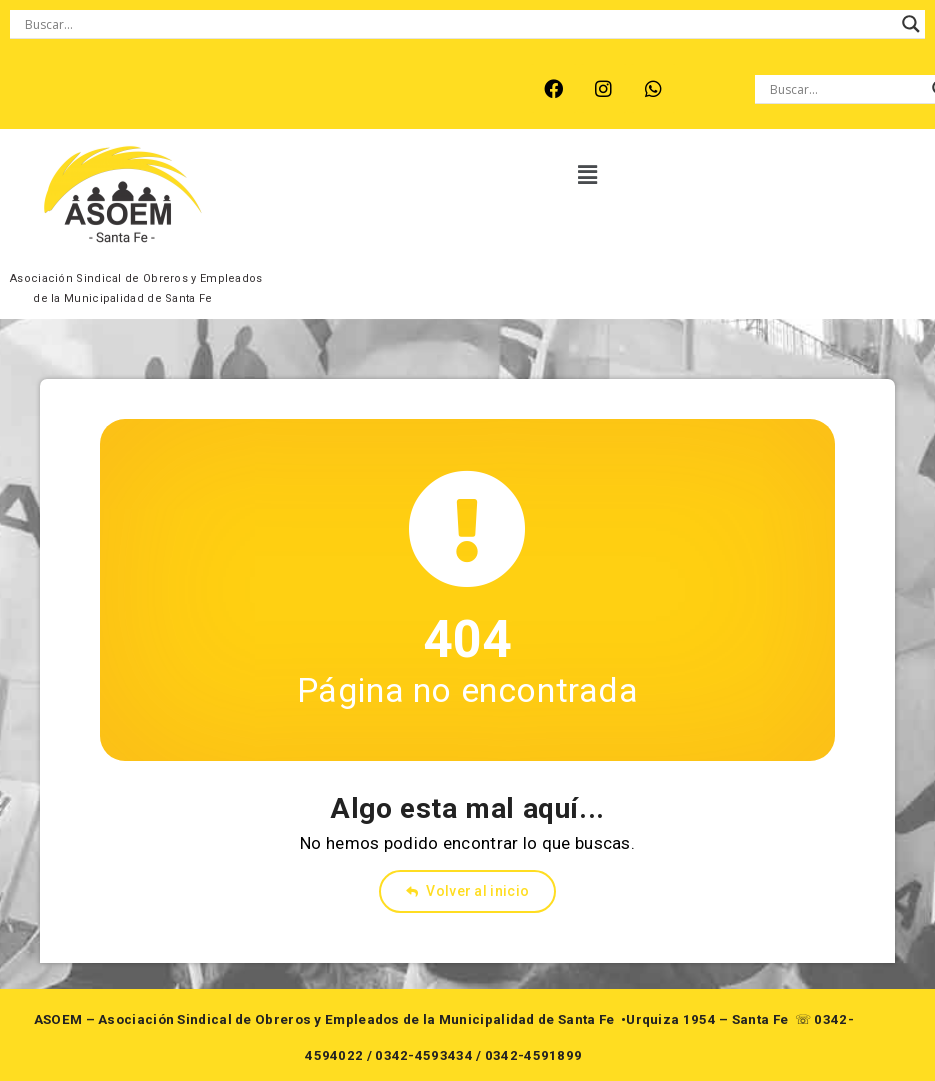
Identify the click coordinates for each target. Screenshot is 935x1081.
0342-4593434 (424, 1055)
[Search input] (458, 24)
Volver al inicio (467, 891)
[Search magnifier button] (911, 24)
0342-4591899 (534, 1055)
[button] (587, 175)
